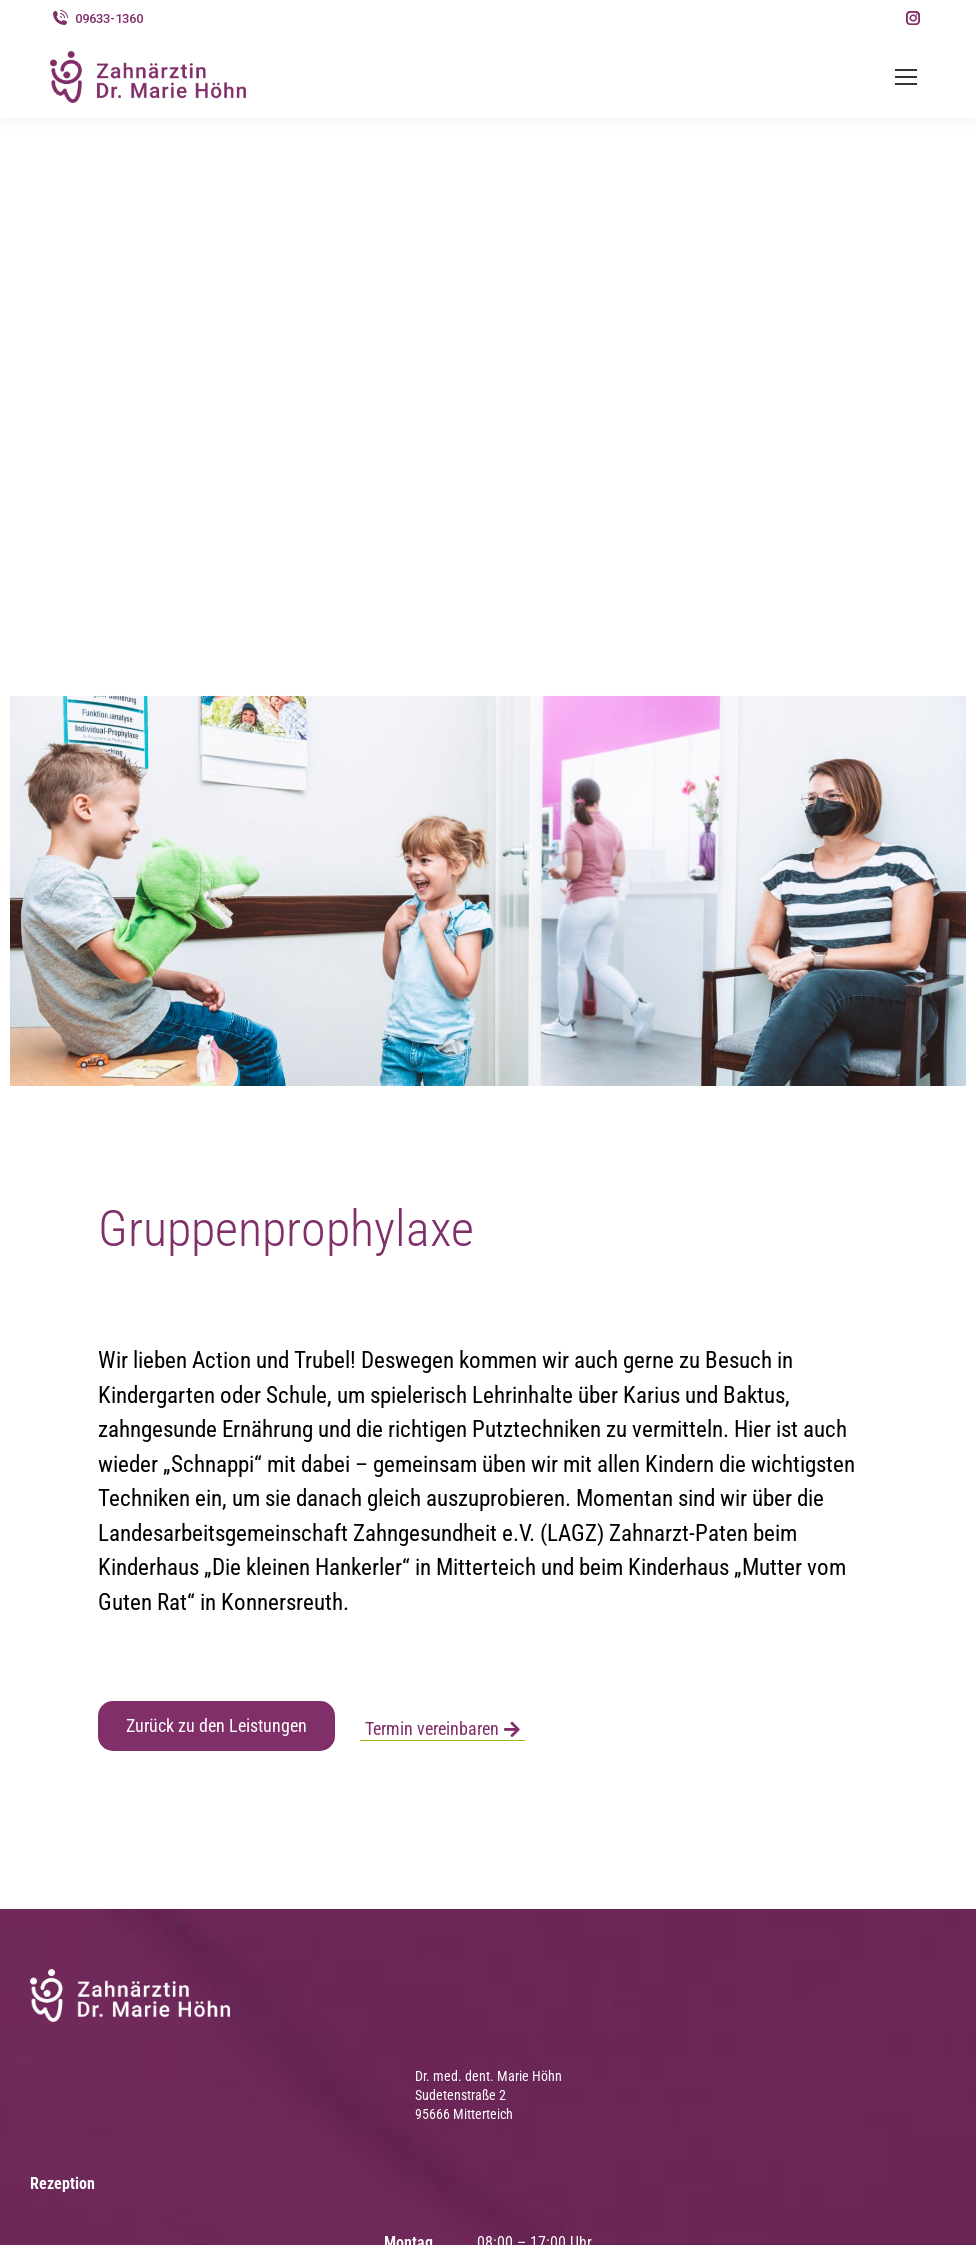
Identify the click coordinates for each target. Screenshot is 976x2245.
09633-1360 (96, 18)
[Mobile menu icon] (906, 77)
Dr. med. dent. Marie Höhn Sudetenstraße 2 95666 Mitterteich (488, 2095)
